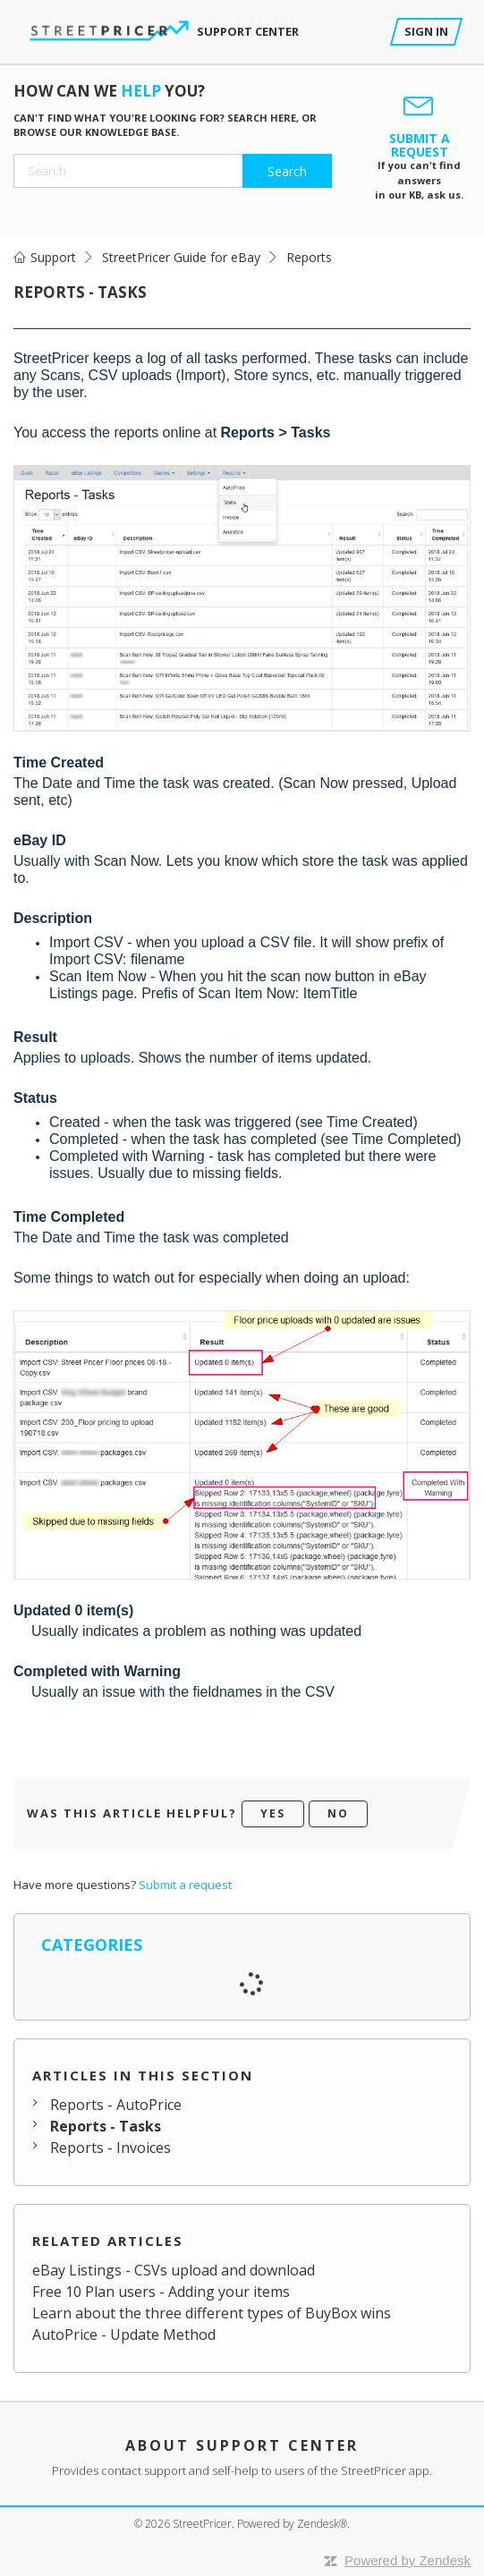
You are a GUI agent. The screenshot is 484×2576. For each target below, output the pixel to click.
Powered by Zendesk (407, 2560)
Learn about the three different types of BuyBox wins (211, 2313)
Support (53, 257)
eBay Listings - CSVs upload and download (173, 2270)
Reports (309, 257)
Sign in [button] (426, 31)
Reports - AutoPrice (116, 2104)
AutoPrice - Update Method (124, 2334)
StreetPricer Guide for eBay (181, 257)
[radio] (273, 1814)
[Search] (172, 171)
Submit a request (185, 1885)
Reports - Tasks (105, 2126)
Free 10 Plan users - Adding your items (161, 2291)
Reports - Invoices (110, 2147)
